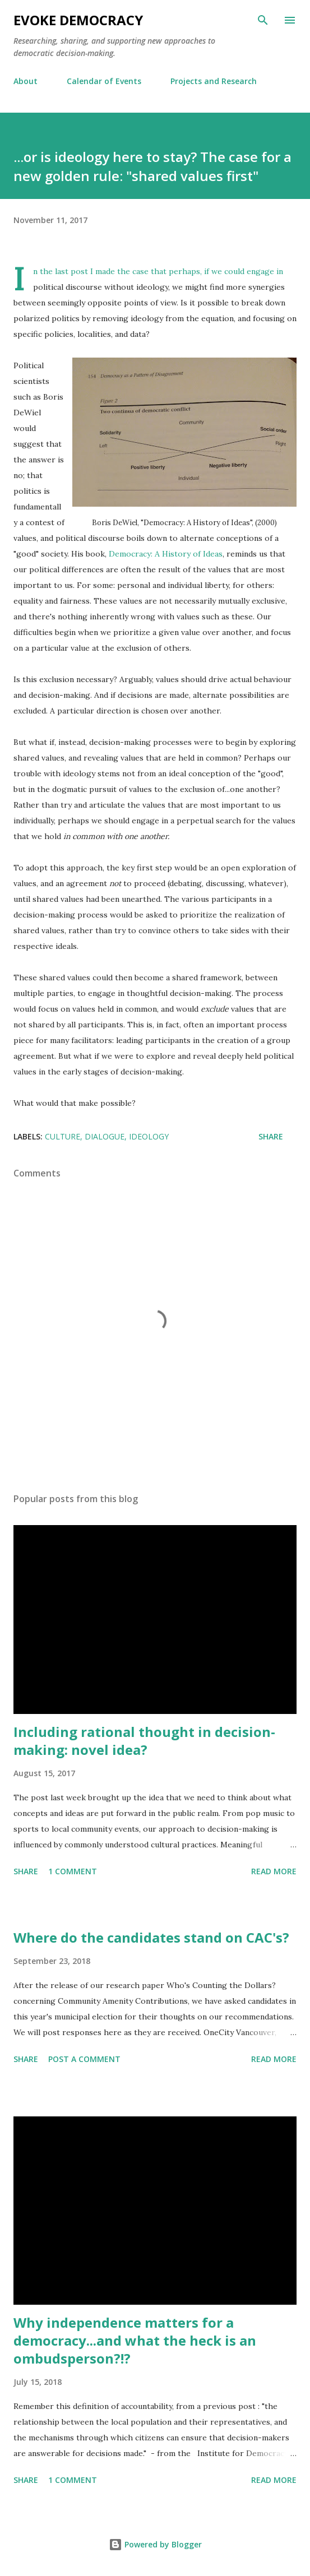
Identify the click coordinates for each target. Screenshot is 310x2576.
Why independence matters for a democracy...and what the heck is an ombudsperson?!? (134, 2340)
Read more (274, 1871)
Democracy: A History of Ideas (166, 554)
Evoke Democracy (78, 20)
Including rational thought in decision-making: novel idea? (144, 1740)
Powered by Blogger (155, 2544)
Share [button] (270, 1136)
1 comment (72, 1871)
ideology (149, 1136)
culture (62, 1136)
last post (71, 271)
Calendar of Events (104, 81)
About (25, 81)
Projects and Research (213, 81)
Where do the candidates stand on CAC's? (151, 1937)
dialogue (104, 1136)
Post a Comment (84, 2059)
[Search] (263, 20)
